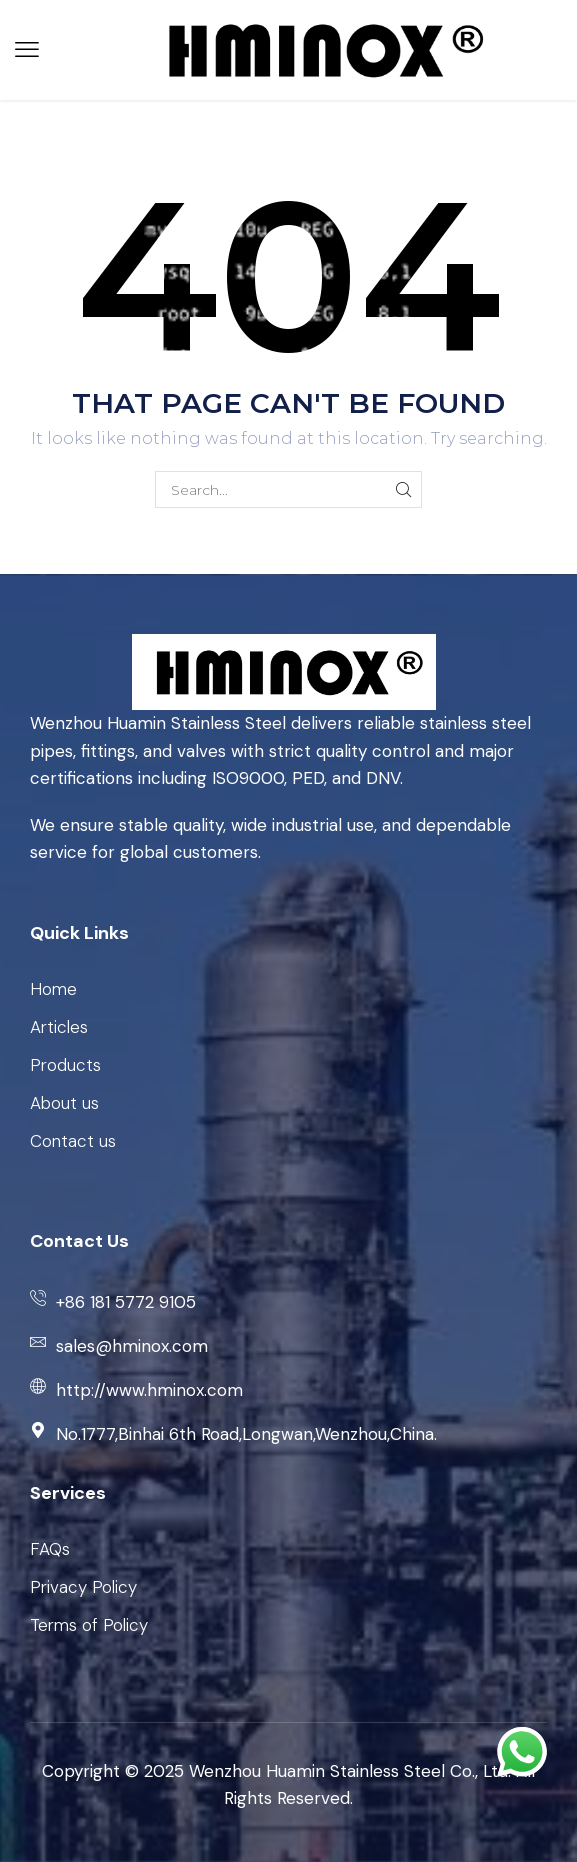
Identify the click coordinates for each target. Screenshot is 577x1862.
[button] (27, 50)
